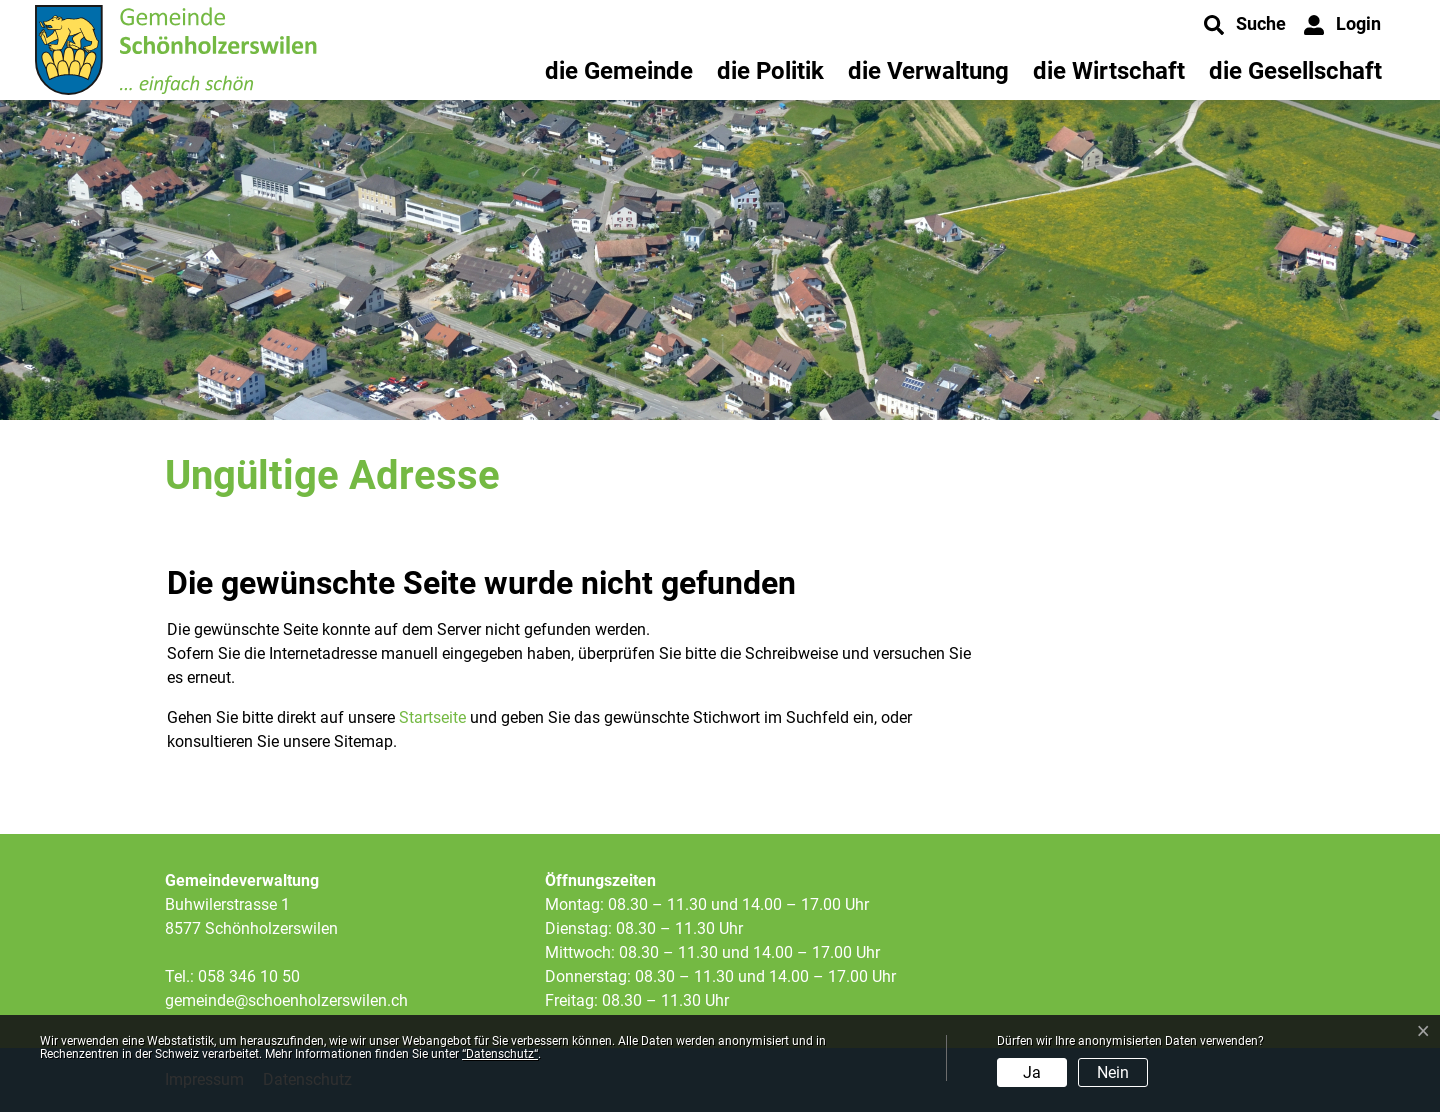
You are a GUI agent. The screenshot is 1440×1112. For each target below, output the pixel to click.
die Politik (770, 71)
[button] (1245, 25)
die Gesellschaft (1295, 71)
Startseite (432, 717)
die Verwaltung (928, 71)
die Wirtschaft (1109, 71)
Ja (1032, 1072)
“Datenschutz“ (500, 1054)
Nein (1113, 1072)
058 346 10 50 (249, 976)
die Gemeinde (619, 71)
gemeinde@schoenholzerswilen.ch (286, 1000)
